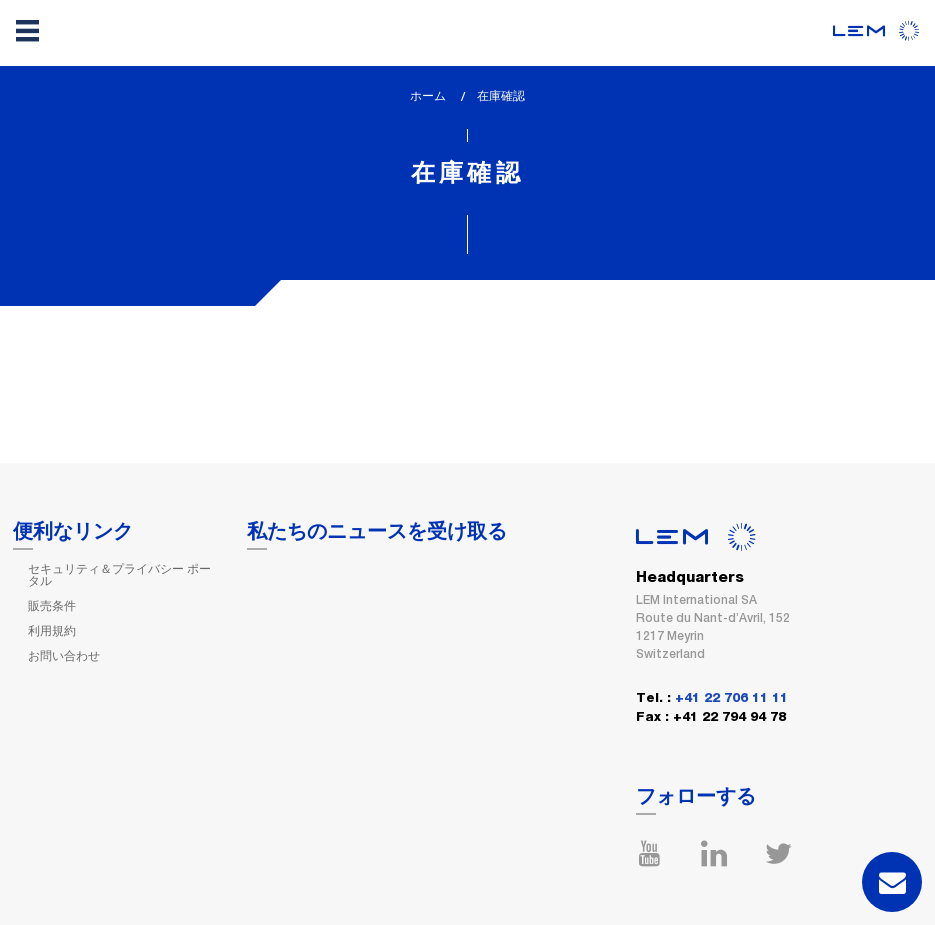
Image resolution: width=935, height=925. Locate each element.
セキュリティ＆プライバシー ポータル (119, 575)
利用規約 (52, 631)
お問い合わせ (64, 656)
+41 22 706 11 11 (731, 698)
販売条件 (52, 606)
